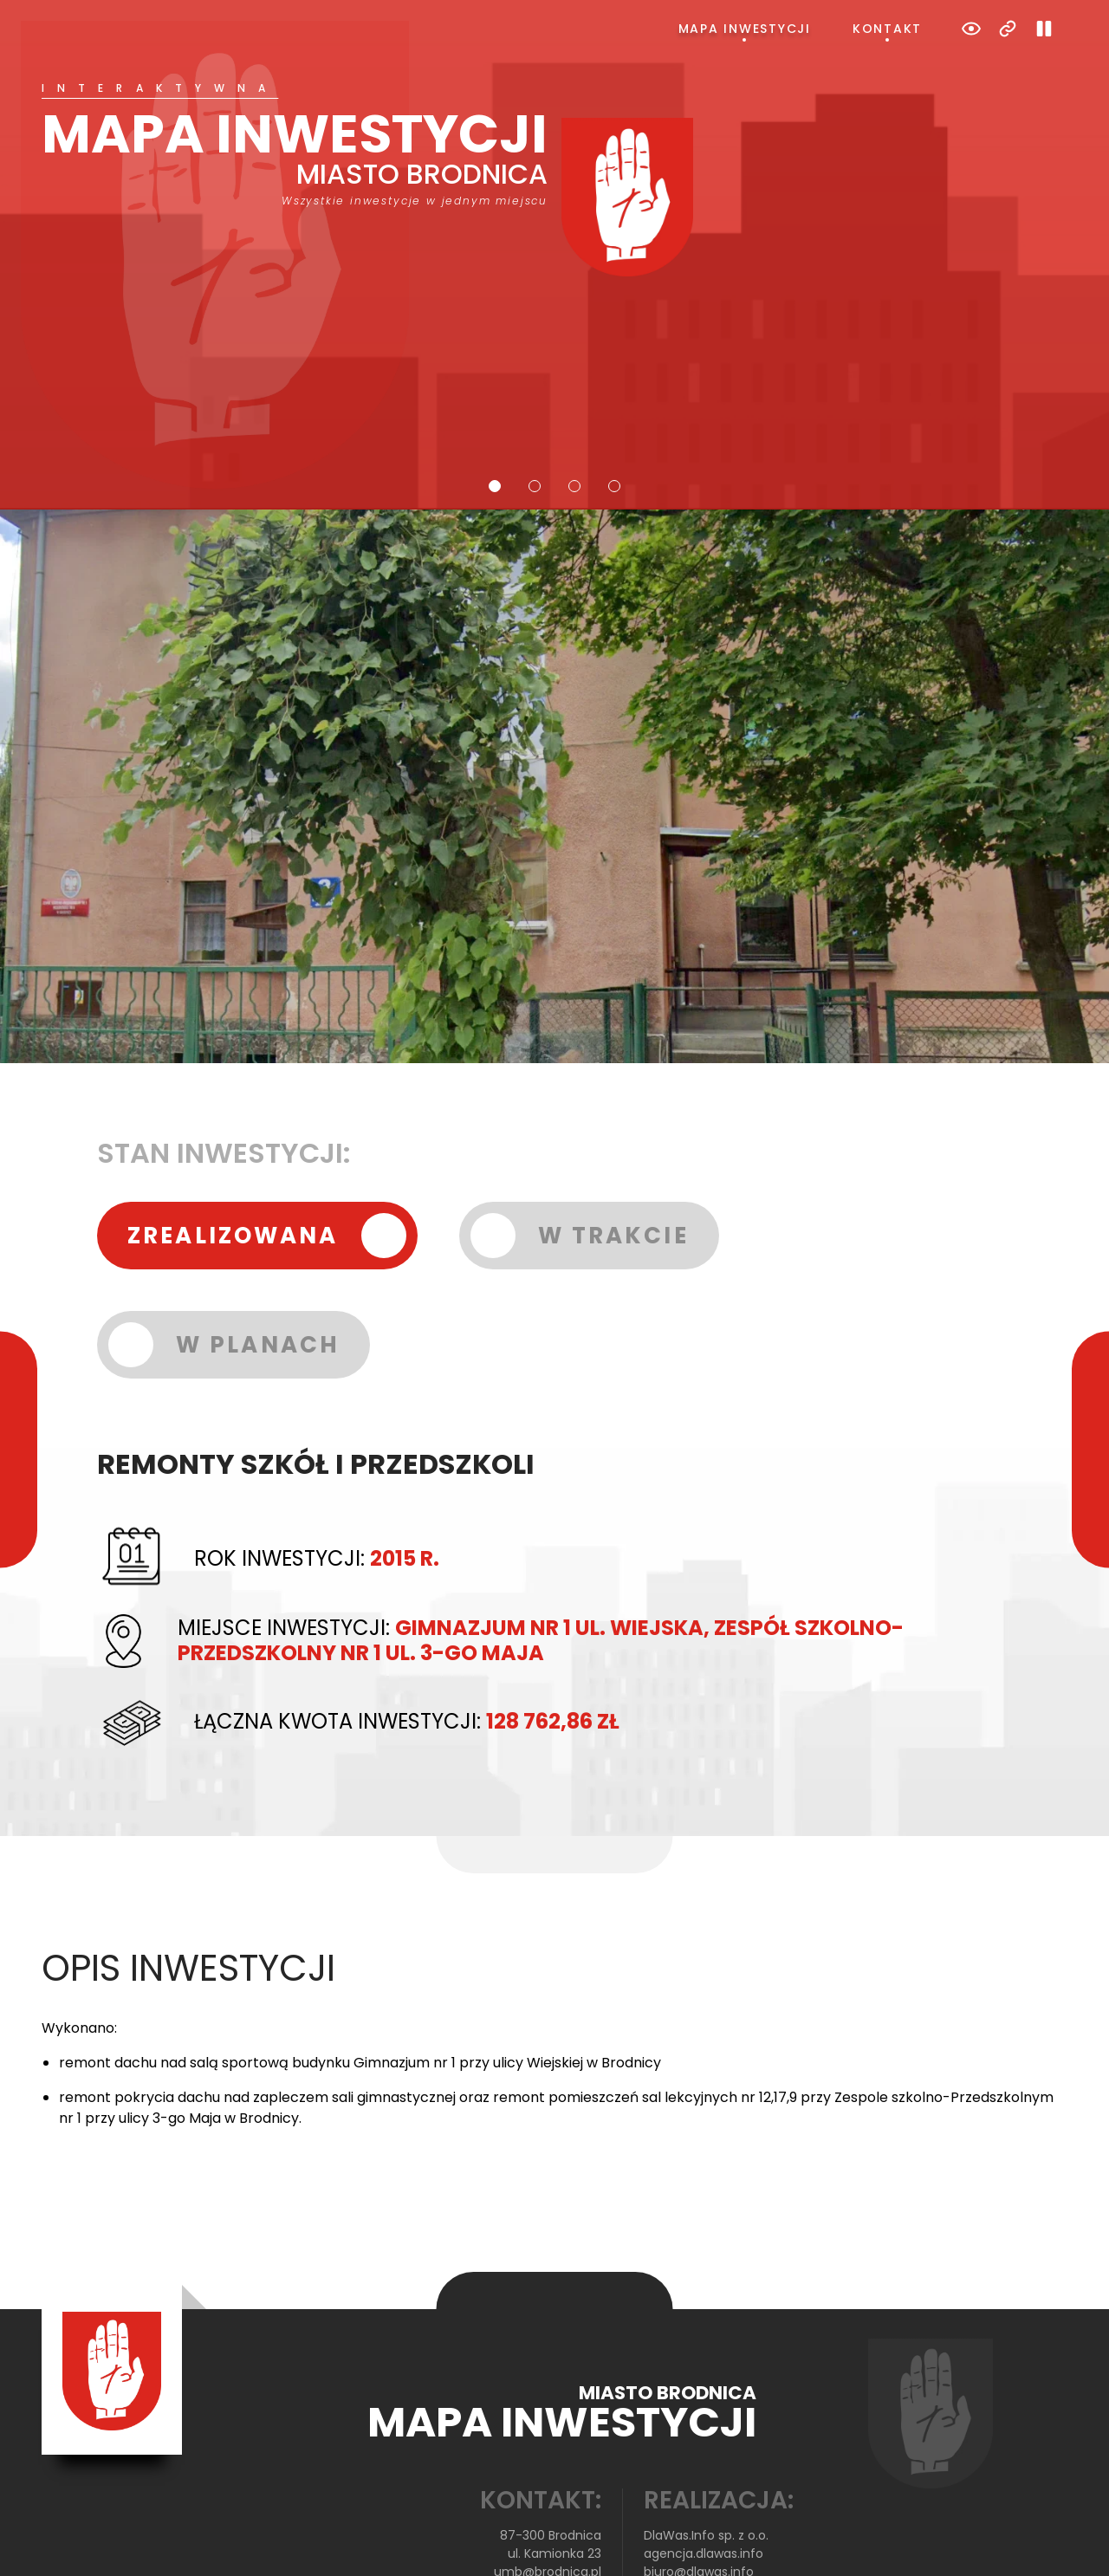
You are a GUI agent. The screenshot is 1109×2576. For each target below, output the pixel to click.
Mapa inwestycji (744, 28)
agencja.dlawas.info (703, 2484)
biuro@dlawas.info (699, 2502)
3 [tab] (574, 417)
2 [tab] (535, 417)
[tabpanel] (554, 145)
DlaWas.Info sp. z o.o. (706, 2466)
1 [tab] (495, 417)
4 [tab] (614, 417)
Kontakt (887, 28)
